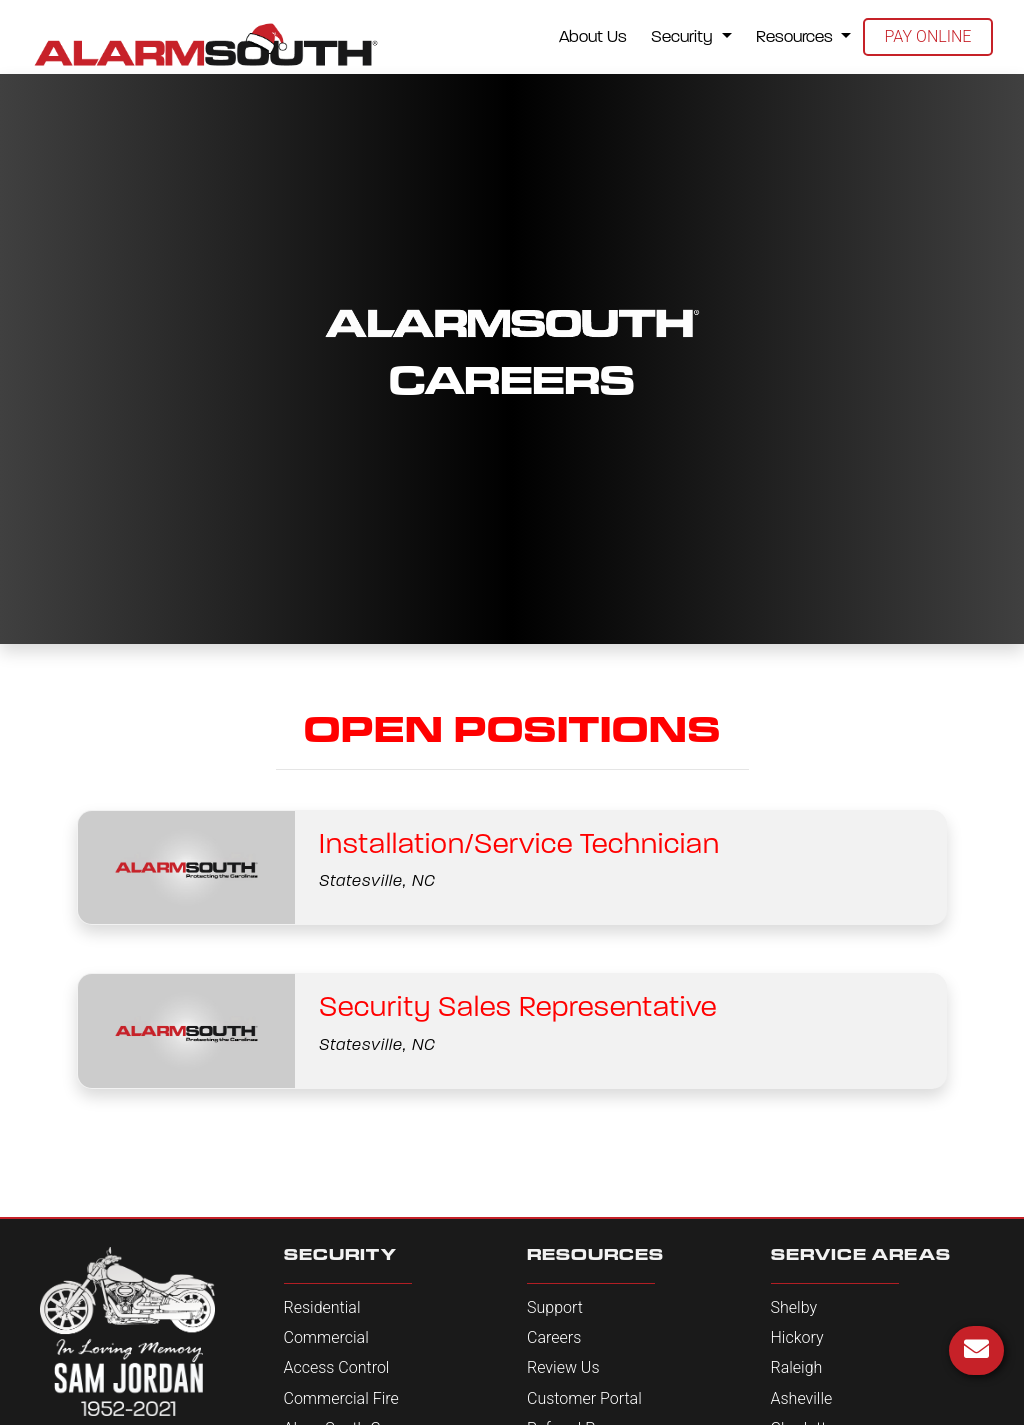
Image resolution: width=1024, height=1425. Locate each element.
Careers (554, 1337)
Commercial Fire (341, 1398)
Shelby (794, 1307)
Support (555, 1307)
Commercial (326, 1337)
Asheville (802, 1398)
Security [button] (684, 36)
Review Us (563, 1367)
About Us (593, 36)
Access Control (337, 1367)
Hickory (797, 1337)
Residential (322, 1307)
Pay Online (928, 36)
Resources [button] (796, 36)
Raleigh (797, 1367)
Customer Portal (584, 1398)
